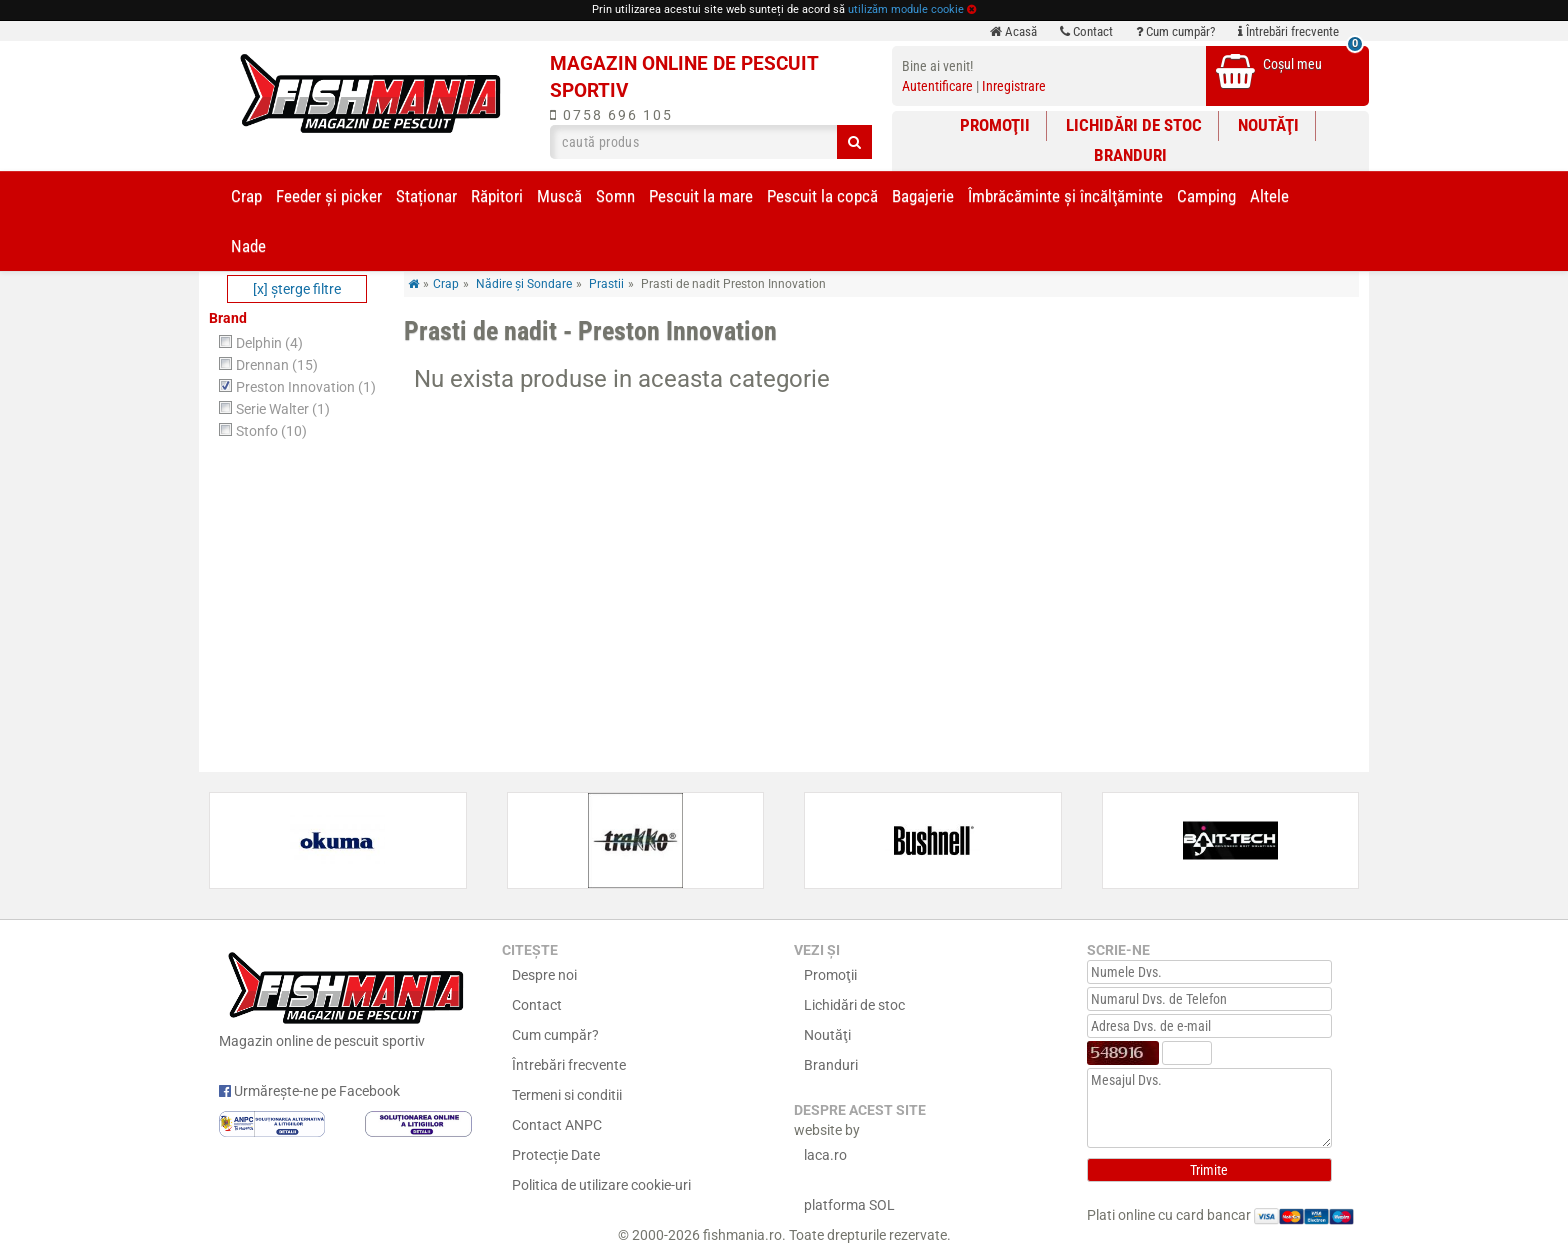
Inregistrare (1014, 86)
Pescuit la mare (701, 196)
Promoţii (995, 125)
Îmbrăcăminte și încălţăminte (1065, 196)
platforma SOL (849, 1205)
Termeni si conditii (567, 1095)
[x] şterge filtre (297, 289)
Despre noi (544, 975)
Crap (246, 196)
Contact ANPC (557, 1125)
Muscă (559, 196)
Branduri (1130, 155)
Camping (1206, 196)
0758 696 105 (611, 115)
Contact (1086, 31)
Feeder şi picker (329, 196)
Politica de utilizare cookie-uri (601, 1185)
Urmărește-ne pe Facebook (309, 1091)
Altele (1269, 196)
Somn (615, 196)
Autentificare (937, 86)
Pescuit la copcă (822, 196)
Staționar (426, 196)
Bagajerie (923, 196)
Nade (248, 246)
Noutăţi (1268, 125)
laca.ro (825, 1155)
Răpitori (497, 196)
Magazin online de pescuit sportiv (345, 997)
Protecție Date (556, 1155)
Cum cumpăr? (1175, 31)
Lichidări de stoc (1134, 125)
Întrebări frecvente (1288, 31)
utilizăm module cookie (906, 9)
